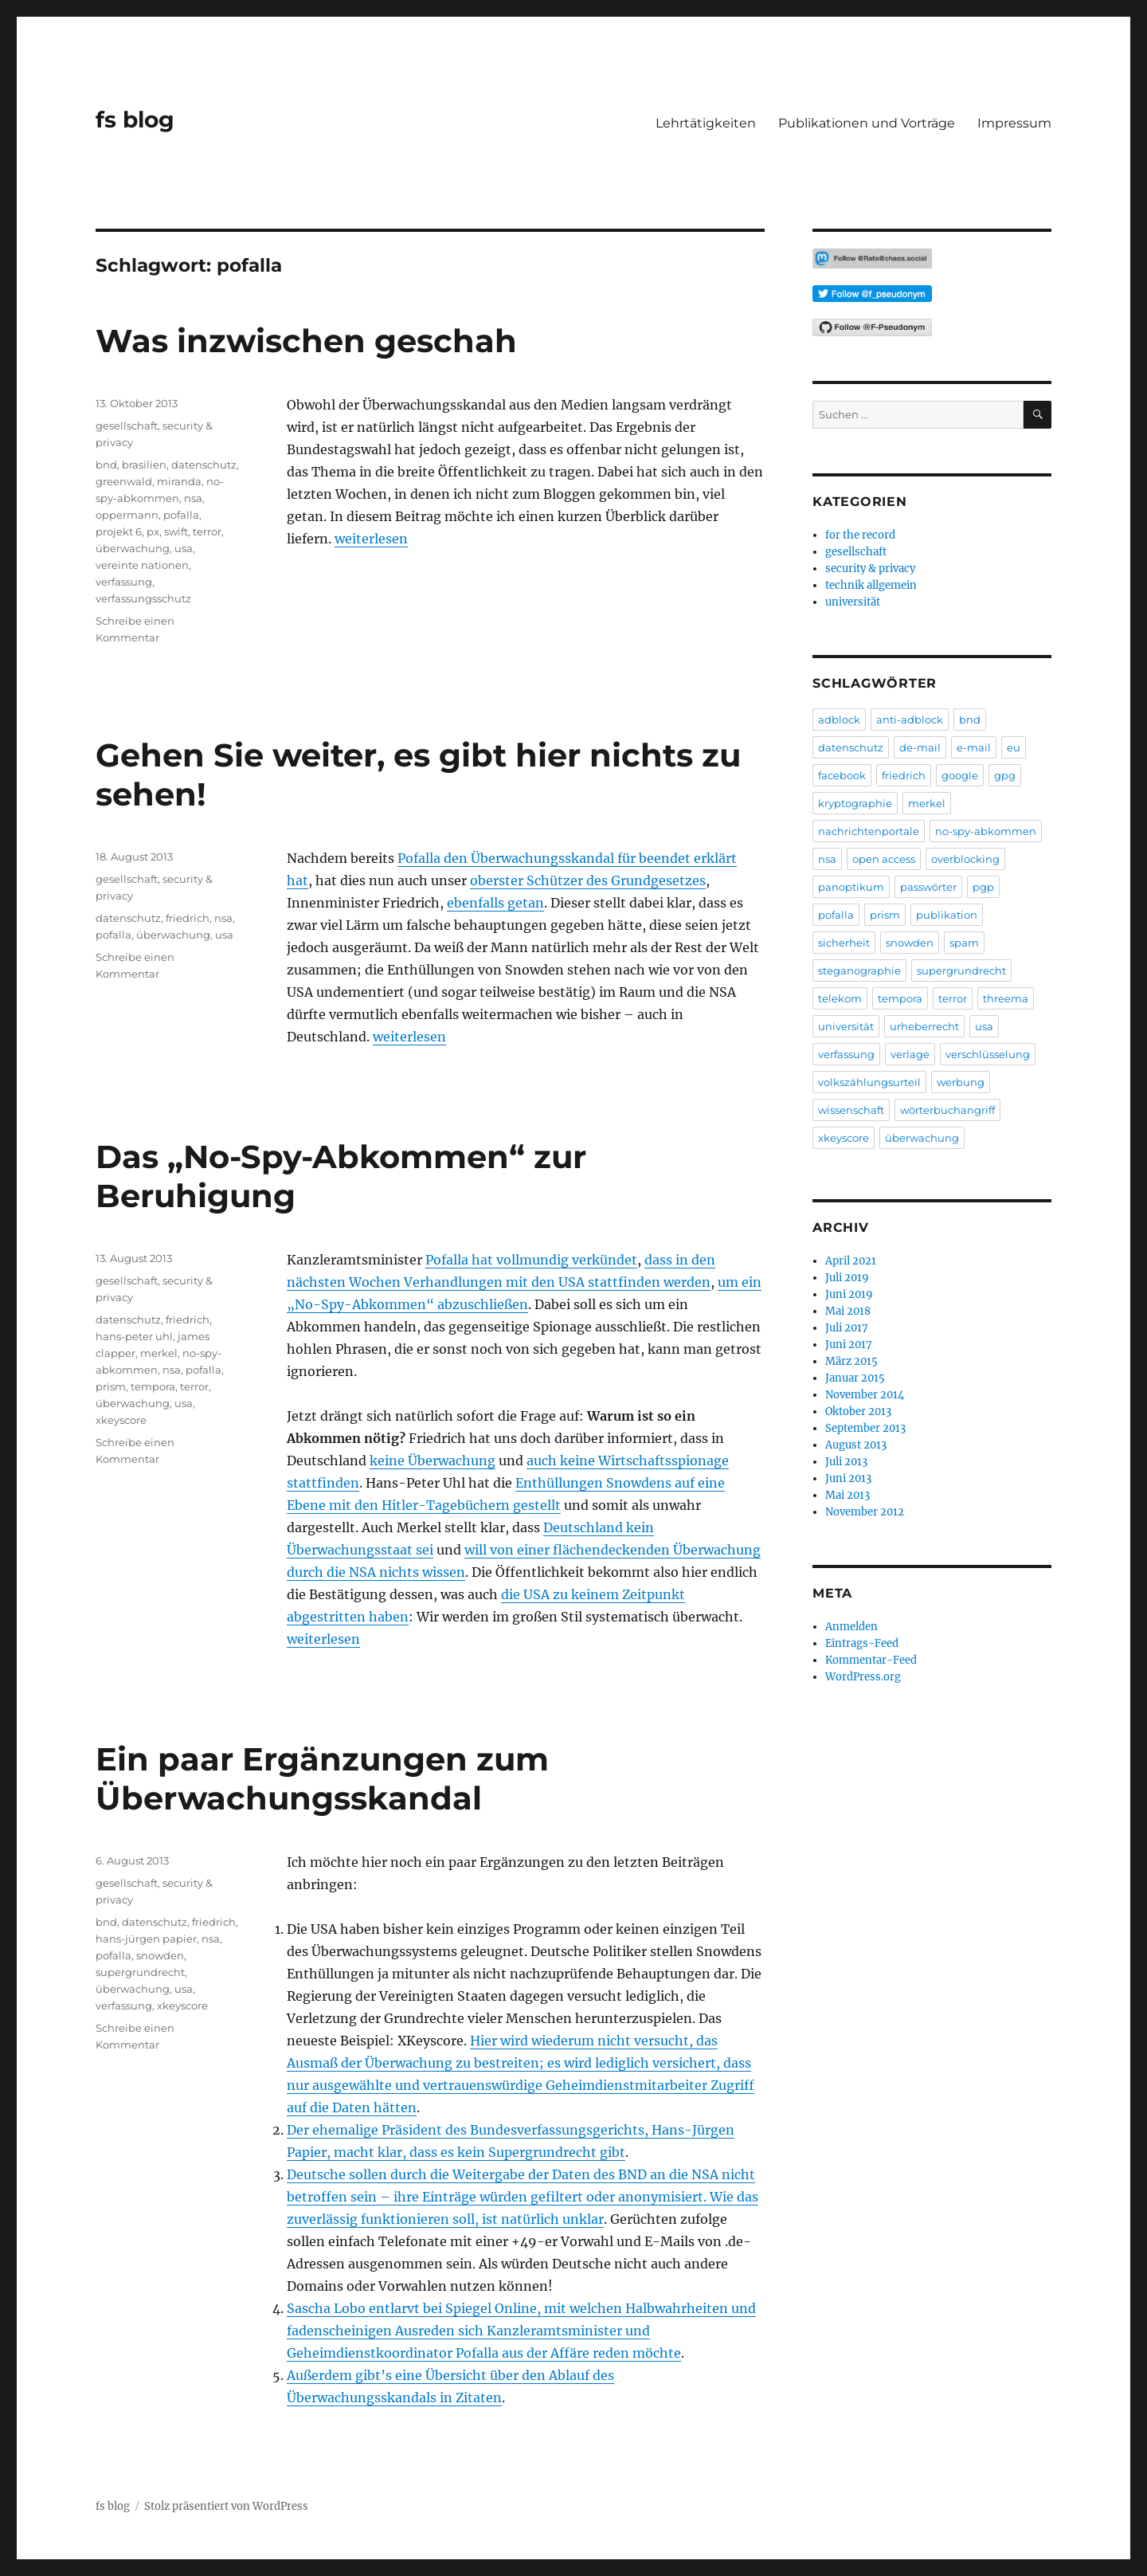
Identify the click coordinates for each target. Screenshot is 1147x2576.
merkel (159, 1353)
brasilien (144, 464)
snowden (160, 1955)
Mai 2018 (848, 1311)
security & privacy (870, 568)
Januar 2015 (855, 1378)
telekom (840, 998)
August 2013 (856, 1445)
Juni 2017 (848, 1344)
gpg (1005, 775)
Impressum (1014, 123)
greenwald (124, 481)
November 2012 (864, 1512)
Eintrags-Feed (861, 1643)
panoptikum (851, 886)
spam (964, 942)
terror (207, 531)
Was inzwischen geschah (306, 340)
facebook (842, 775)
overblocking (965, 859)
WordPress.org (863, 1677)
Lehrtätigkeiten (706, 123)
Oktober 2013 (858, 1411)
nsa (193, 498)
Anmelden (851, 1626)
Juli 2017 (846, 1328)
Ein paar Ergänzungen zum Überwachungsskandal (322, 1778)
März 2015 (851, 1361)
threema (1005, 998)
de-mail (920, 747)
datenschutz (204, 464)
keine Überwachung (432, 1460)
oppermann (127, 514)
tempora (153, 1386)
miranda (179, 481)
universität (852, 602)
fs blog (135, 119)
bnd (106, 464)
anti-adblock (909, 719)
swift (176, 531)
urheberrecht (924, 1026)
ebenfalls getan (495, 903)
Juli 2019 (847, 1277)
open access (883, 859)
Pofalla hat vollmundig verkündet (531, 1260)
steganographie (859, 970)
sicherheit (844, 942)
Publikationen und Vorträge (866, 123)
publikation (946, 914)
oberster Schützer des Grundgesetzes (588, 880)
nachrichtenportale (868, 831)
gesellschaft (127, 425)
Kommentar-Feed (871, 1660)
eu (1013, 747)
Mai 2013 (847, 1495)
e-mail (974, 747)
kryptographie (855, 803)
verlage (910, 1054)
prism (111, 1386)
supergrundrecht (140, 1972)
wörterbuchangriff (947, 1110)
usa (183, 548)
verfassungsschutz (143, 598)
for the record (860, 535)
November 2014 (864, 1395)
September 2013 (865, 1428)
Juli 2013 (846, 1461)
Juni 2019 (849, 1294)
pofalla (181, 514)
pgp (983, 886)
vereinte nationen (142, 565)
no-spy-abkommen (985, 831)
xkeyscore (121, 1419)
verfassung (124, 581)
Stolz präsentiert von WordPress (226, 2506)
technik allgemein (871, 585)
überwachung (133, 548)
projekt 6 (119, 531)
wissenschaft (851, 1110)
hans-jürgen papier (146, 1938)
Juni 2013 (848, 1478)
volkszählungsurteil (869, 1082)
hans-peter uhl (134, 1336)
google (959, 775)
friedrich (187, 918)
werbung (961, 1082)
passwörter (928, 886)
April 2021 (850, 1261)
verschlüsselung (987, 1054)
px (153, 531)
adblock (839, 719)
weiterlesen (371, 539)
